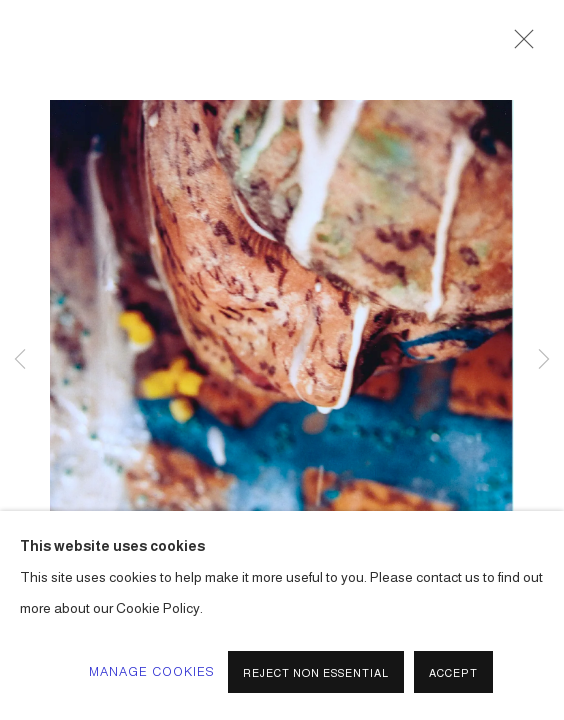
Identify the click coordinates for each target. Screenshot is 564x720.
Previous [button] (20, 360)
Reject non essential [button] (316, 673)
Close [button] (519, 45)
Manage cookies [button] (152, 672)
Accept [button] (453, 673)
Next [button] (544, 360)
